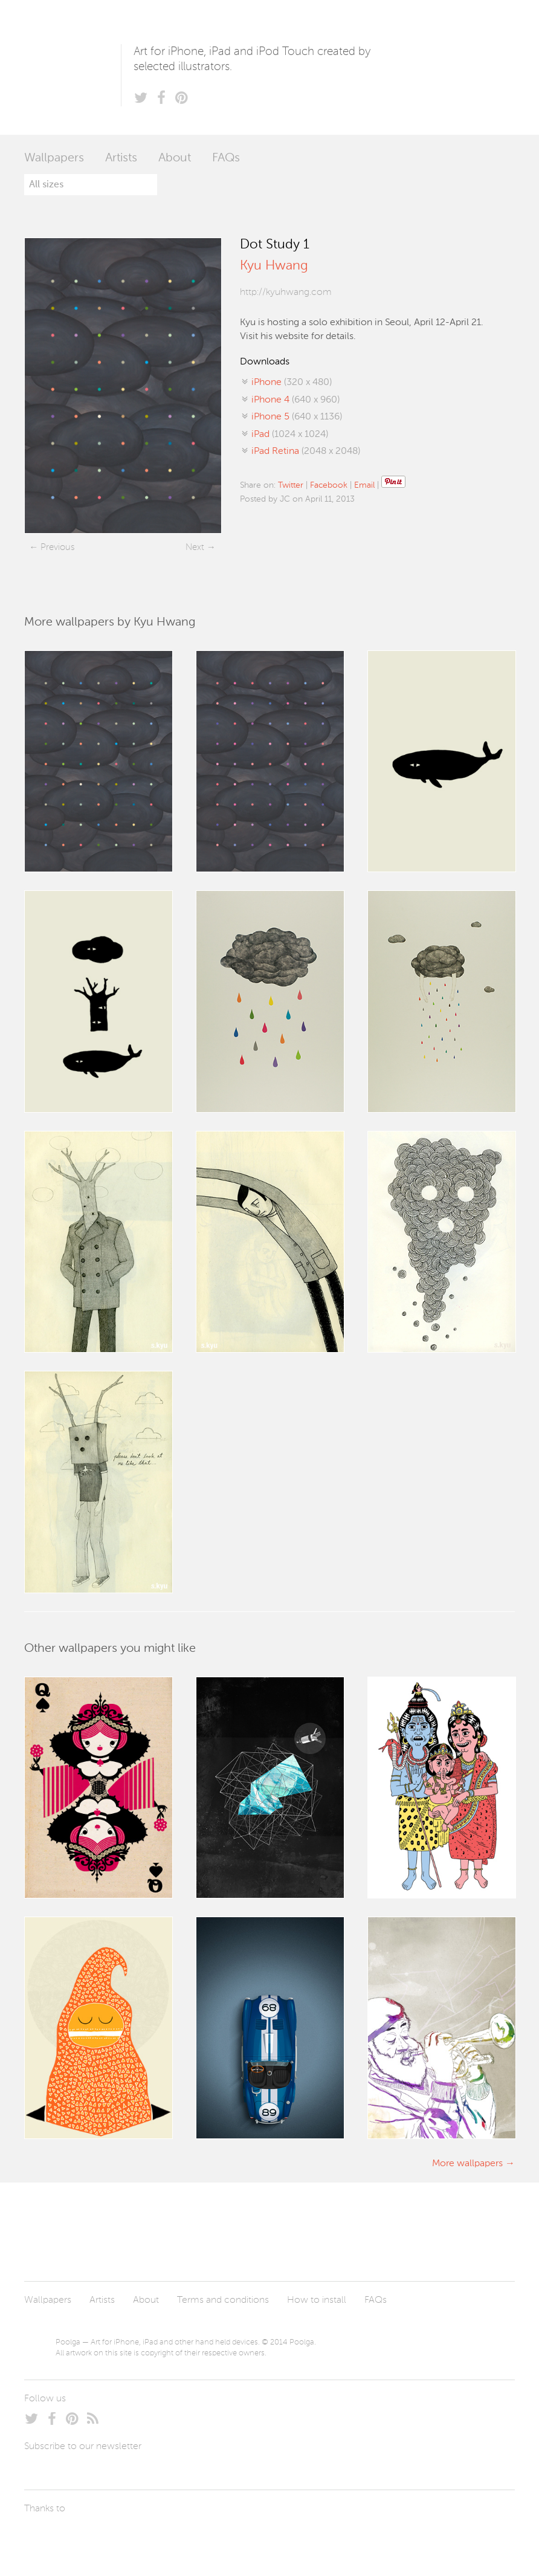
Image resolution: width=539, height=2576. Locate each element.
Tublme (137, 2537)
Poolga (72, 67)
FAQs (226, 158)
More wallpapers (467, 2164)
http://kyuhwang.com (286, 292)
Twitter (290, 485)
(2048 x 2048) (305, 451)
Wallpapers (54, 158)
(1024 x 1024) (289, 434)
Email (364, 485)
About (174, 158)
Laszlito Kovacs (45, 2537)
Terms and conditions (223, 2300)
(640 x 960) (295, 400)
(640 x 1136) (296, 417)
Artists (121, 158)
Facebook (328, 485)
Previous (57, 547)
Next (195, 547)
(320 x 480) (291, 382)
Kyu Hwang (274, 266)
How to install (316, 2300)
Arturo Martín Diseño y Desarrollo (87, 2537)
